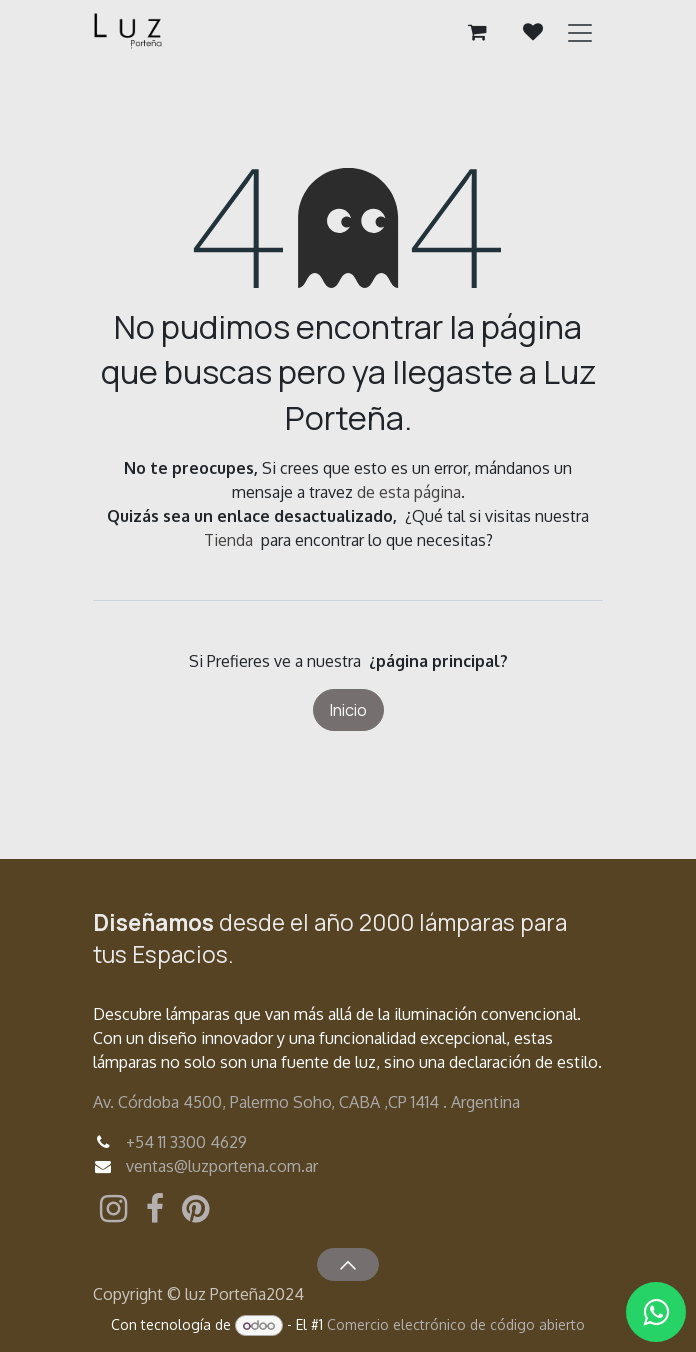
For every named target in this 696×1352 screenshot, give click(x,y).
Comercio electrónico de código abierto (456, 1324)
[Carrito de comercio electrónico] (477, 32)
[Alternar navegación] (580, 32)
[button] (347, 1264)
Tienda (228, 540)
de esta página (409, 492)
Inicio (348, 710)
